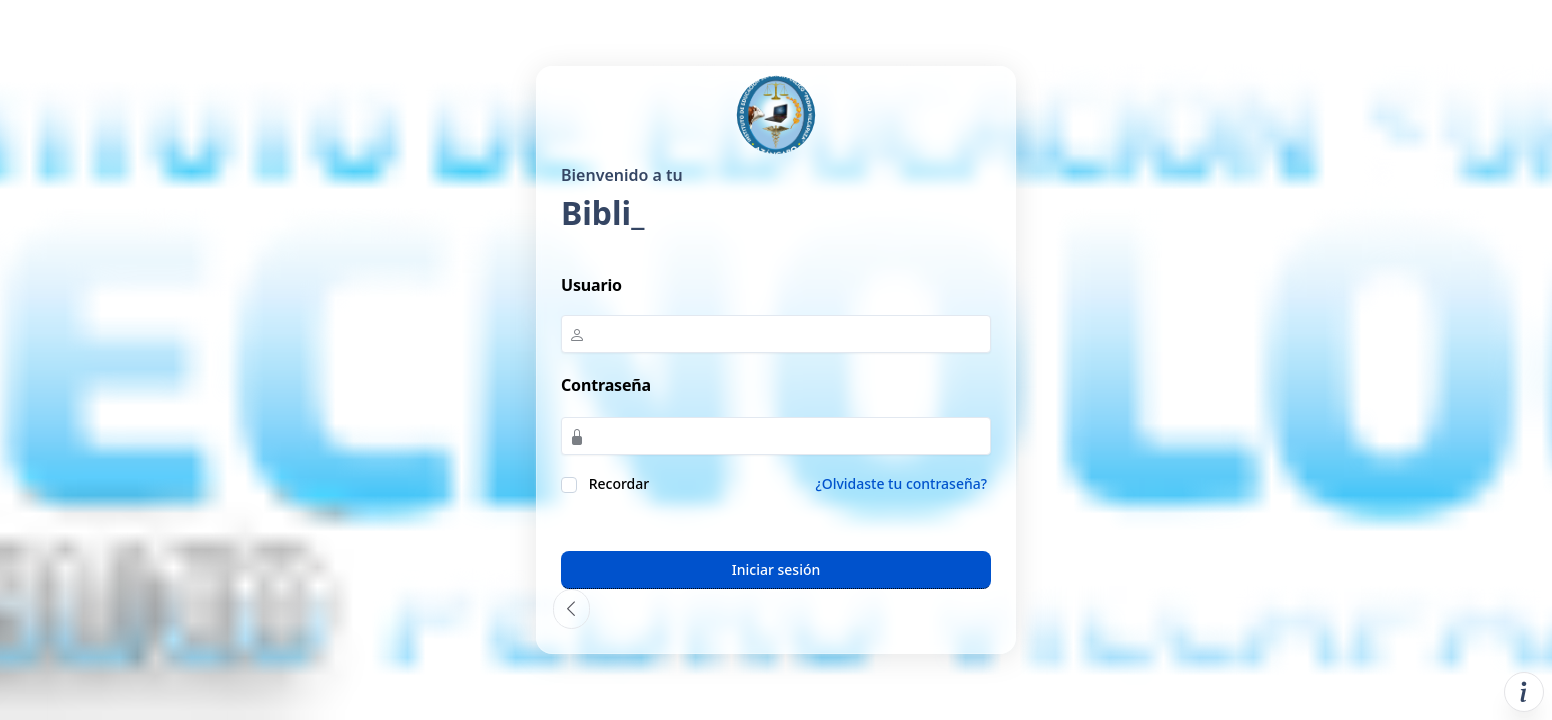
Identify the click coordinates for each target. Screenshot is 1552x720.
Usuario (591, 285)
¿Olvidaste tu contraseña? (901, 483)
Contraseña (606, 385)
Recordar (617, 483)
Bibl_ (598, 212)
